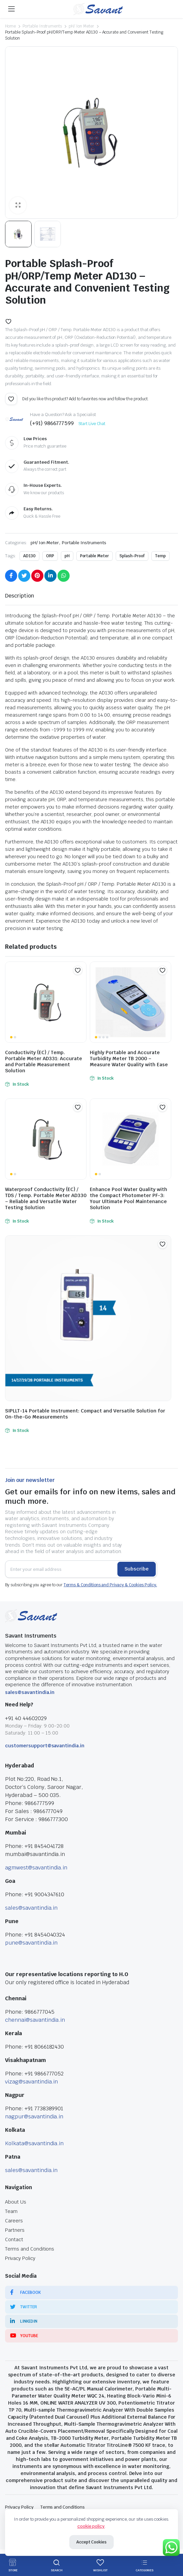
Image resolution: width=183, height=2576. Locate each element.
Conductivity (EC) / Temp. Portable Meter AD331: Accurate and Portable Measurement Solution (43, 1061)
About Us (15, 2202)
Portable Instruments (42, 26)
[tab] (19, 596)
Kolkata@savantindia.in (34, 2143)
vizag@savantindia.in (31, 2081)
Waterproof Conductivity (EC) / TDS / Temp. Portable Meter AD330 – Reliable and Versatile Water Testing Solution (45, 1198)
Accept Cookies (91, 2542)
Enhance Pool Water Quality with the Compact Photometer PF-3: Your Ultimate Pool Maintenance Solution (128, 1198)
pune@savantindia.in (31, 1942)
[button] (8, 321)
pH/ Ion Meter (81, 26)
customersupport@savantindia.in (44, 1746)
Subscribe (136, 1569)
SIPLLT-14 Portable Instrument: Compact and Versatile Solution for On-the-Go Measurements (85, 1414)
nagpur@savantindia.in (34, 2116)
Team (11, 2211)
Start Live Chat (92, 423)
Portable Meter (94, 556)
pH (67, 556)
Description (19, 595)
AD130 (29, 556)
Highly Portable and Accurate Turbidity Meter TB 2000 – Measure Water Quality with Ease (129, 1058)
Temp (160, 556)
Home (10, 26)
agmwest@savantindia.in (36, 1867)
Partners (15, 2230)
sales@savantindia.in (29, 1692)
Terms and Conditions (29, 2249)
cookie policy (91, 2526)
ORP (50, 556)
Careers (14, 2221)
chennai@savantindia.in (35, 2019)
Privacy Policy (20, 2258)
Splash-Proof (132, 556)
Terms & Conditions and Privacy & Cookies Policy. (110, 1585)
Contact (14, 2239)
